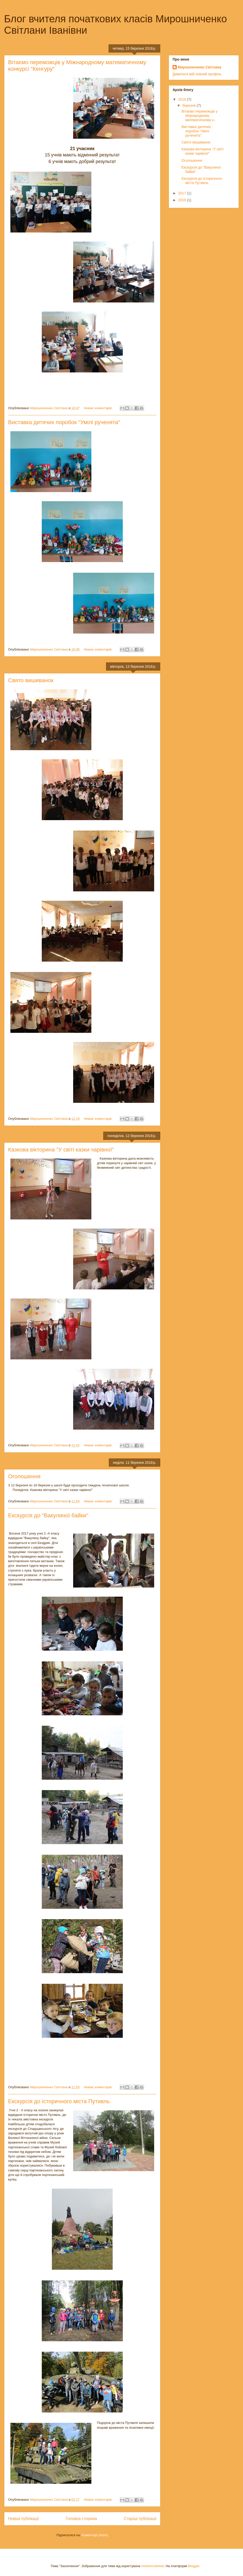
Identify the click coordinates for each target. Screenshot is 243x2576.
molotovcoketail (152, 2566)
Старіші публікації (140, 2518)
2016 (182, 200)
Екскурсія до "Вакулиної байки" (48, 1515)
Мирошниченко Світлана (199, 67)
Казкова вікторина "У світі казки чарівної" (61, 1149)
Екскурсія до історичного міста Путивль (59, 2101)
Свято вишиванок (30, 680)
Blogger (193, 2566)
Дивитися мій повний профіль (197, 74)
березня (189, 105)
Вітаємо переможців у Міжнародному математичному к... (199, 115)
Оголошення (24, 1476)
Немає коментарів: (98, 408)
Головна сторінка (81, 2518)
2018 (182, 99)
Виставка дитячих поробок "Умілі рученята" (64, 422)
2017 (182, 193)
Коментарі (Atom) (95, 2535)
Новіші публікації (23, 2518)
